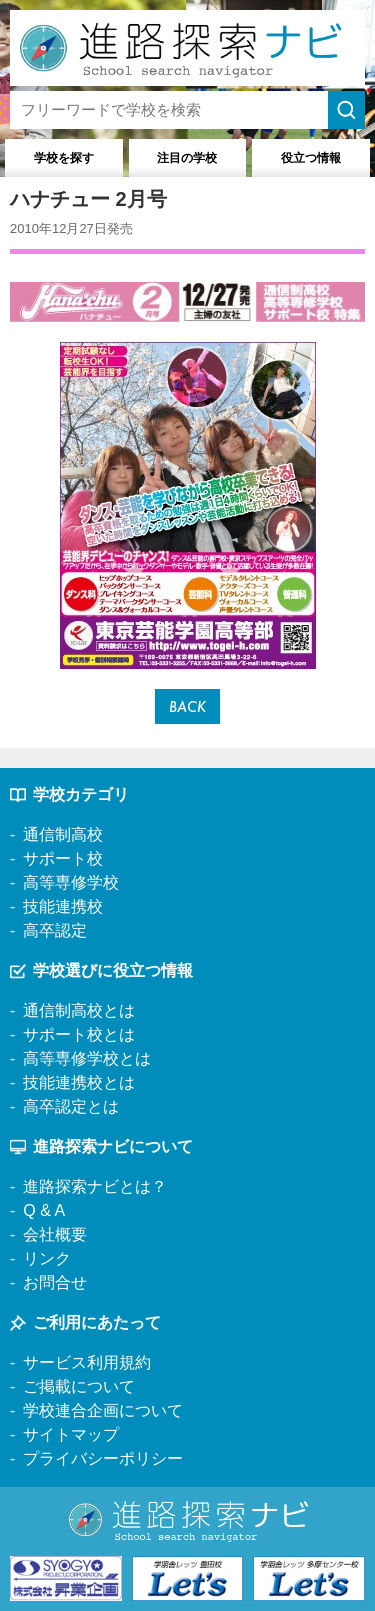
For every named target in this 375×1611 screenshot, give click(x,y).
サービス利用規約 (87, 1362)
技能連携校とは (79, 1082)
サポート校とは (79, 1034)
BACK (187, 706)
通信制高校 (63, 834)
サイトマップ (71, 1434)
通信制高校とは (79, 1010)
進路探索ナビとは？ (95, 1186)
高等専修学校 (71, 882)
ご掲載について (79, 1386)
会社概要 (55, 1234)
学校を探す (64, 158)
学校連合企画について (103, 1410)
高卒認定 (55, 930)
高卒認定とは (71, 1106)
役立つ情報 (311, 158)
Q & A (44, 1210)
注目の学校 (187, 158)
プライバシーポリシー (103, 1458)
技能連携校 (63, 906)
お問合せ (55, 1282)
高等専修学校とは (87, 1058)
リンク (47, 1258)
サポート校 (63, 858)
